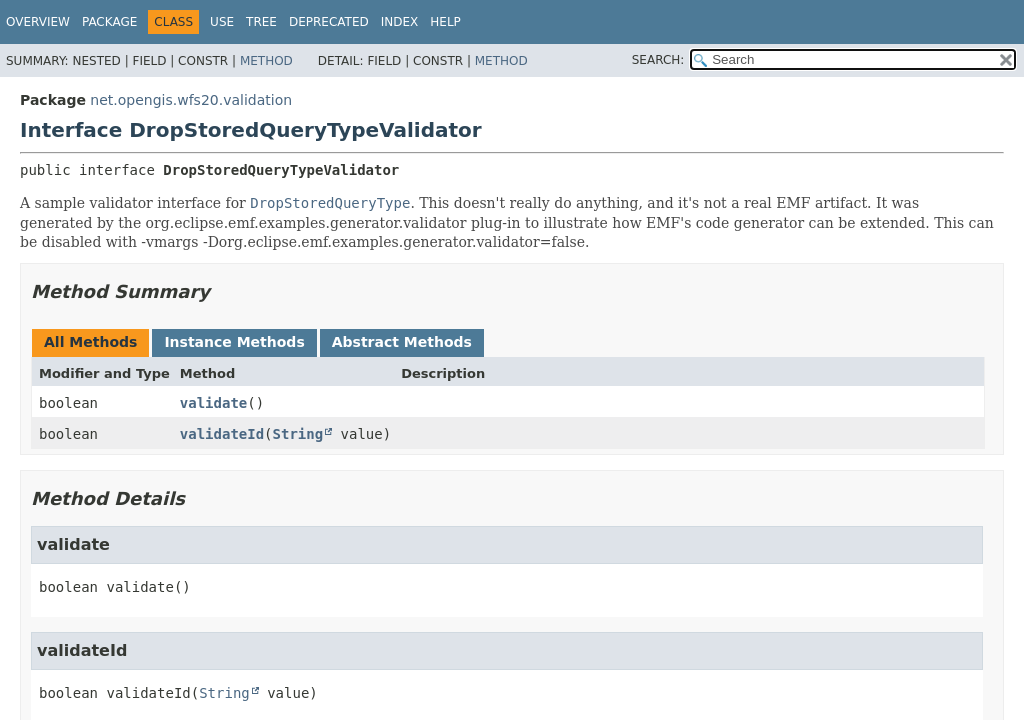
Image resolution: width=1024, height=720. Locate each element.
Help (445, 22)
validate (213, 403)
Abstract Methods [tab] (402, 342)
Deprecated (329, 22)
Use (222, 22)
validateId (222, 434)
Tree (261, 22)
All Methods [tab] (90, 342)
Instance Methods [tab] (234, 342)
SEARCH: (658, 60)
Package (109, 22)
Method (266, 61)
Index (400, 22)
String (298, 434)
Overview (38, 22)
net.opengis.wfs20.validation (191, 100)
